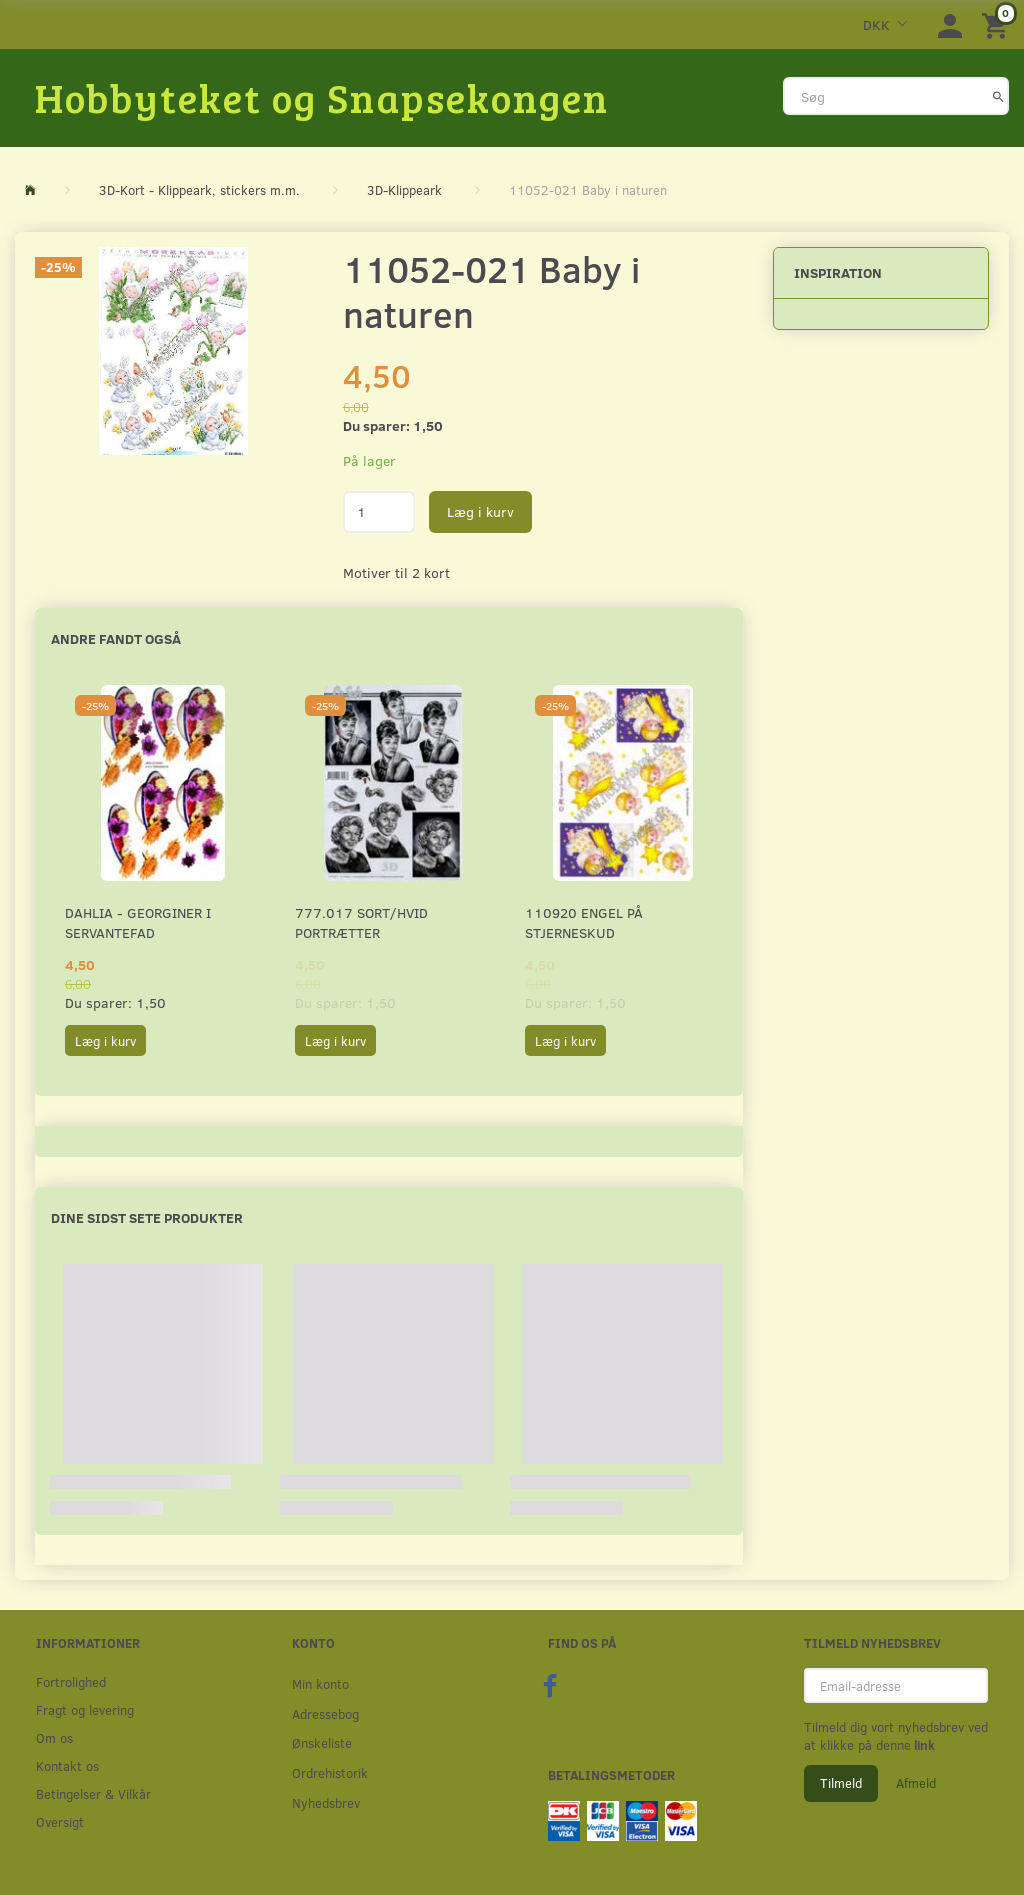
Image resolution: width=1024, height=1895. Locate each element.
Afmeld (916, 1783)
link (923, 1745)
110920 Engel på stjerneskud (584, 922)
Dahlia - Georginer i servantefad (138, 922)
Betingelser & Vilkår (93, 1793)
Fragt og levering (85, 1709)
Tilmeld (841, 1783)
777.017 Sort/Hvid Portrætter (361, 922)
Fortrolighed (71, 1681)
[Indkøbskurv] (998, 24)
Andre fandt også (116, 638)
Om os (54, 1737)
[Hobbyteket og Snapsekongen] (322, 97)
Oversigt (60, 1821)
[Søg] (998, 96)
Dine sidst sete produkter (147, 1217)
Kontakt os (67, 1765)
